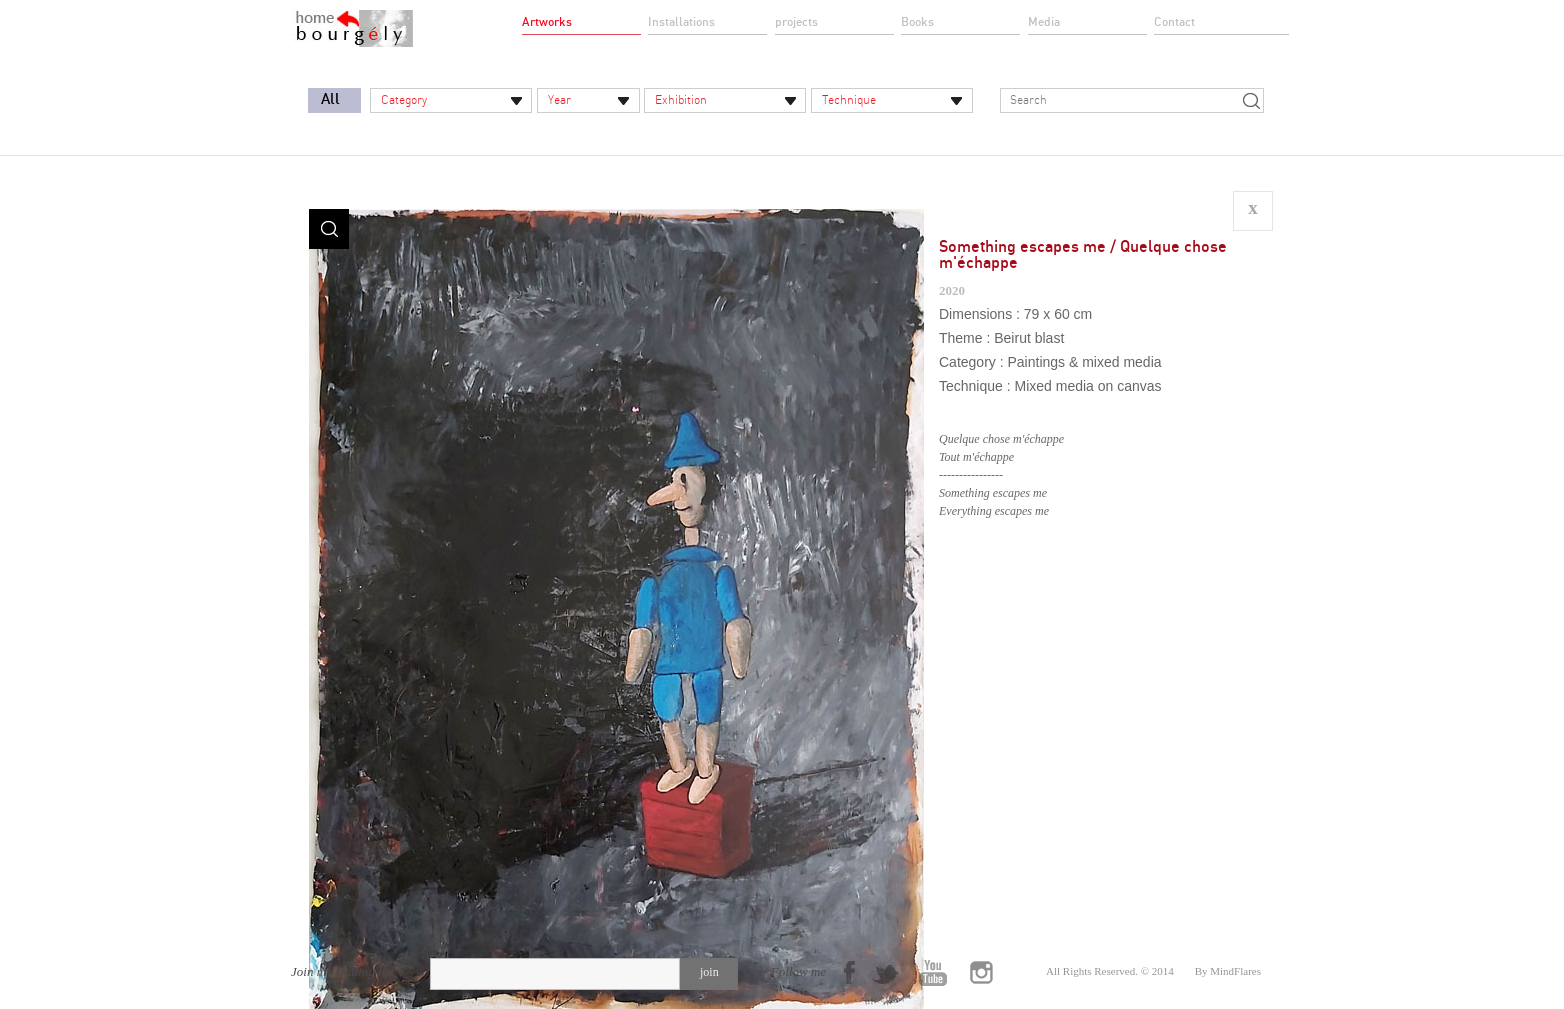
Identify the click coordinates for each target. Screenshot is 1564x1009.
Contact (1174, 22)
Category (404, 100)
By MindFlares (1228, 971)
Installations (681, 22)
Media (1044, 22)
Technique (849, 100)
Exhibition (681, 100)
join (709, 972)
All (330, 99)
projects (796, 22)
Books (917, 22)
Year (559, 100)
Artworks (547, 22)
